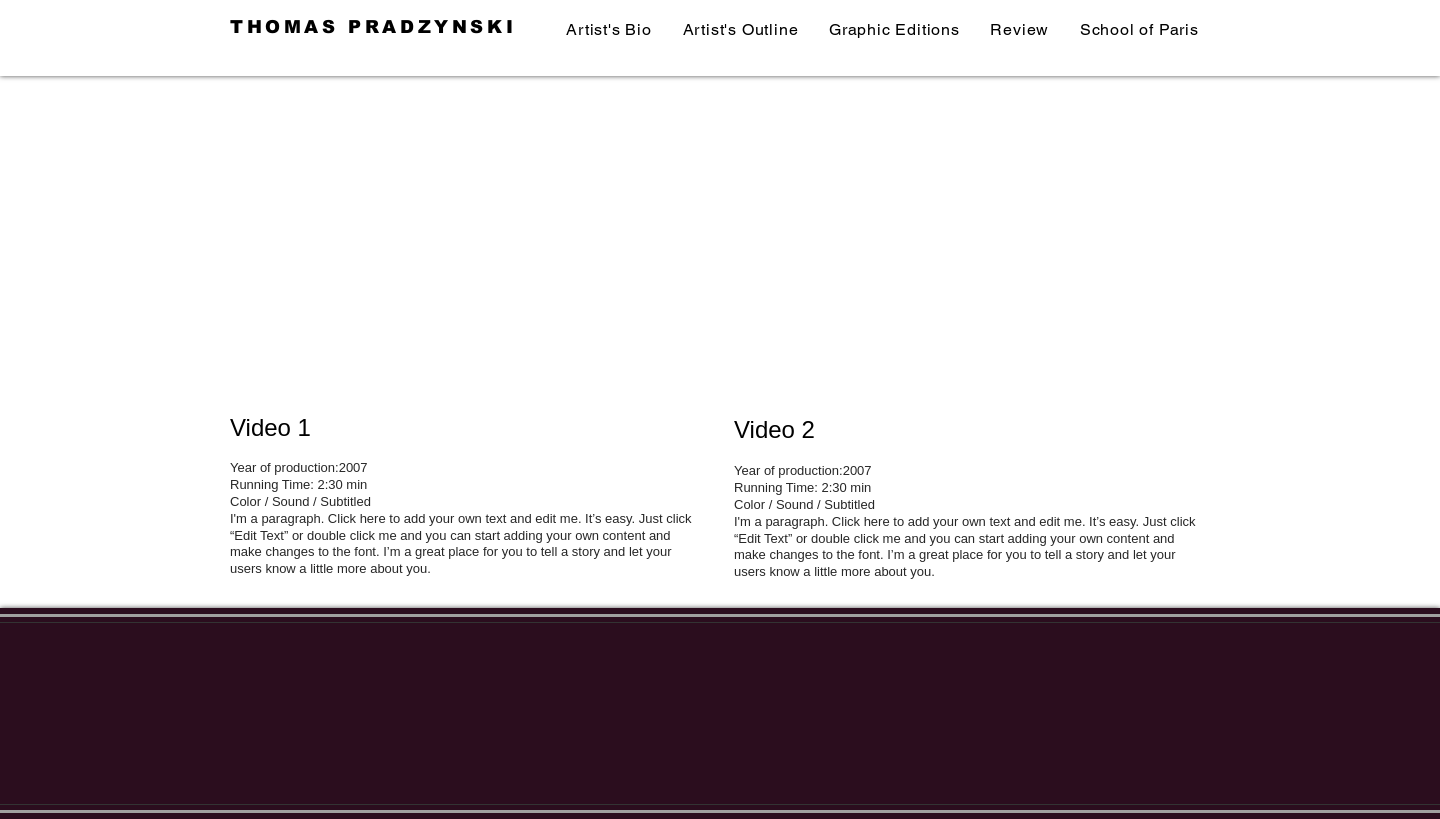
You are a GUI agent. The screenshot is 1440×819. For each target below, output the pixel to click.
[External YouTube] (470, 250)
